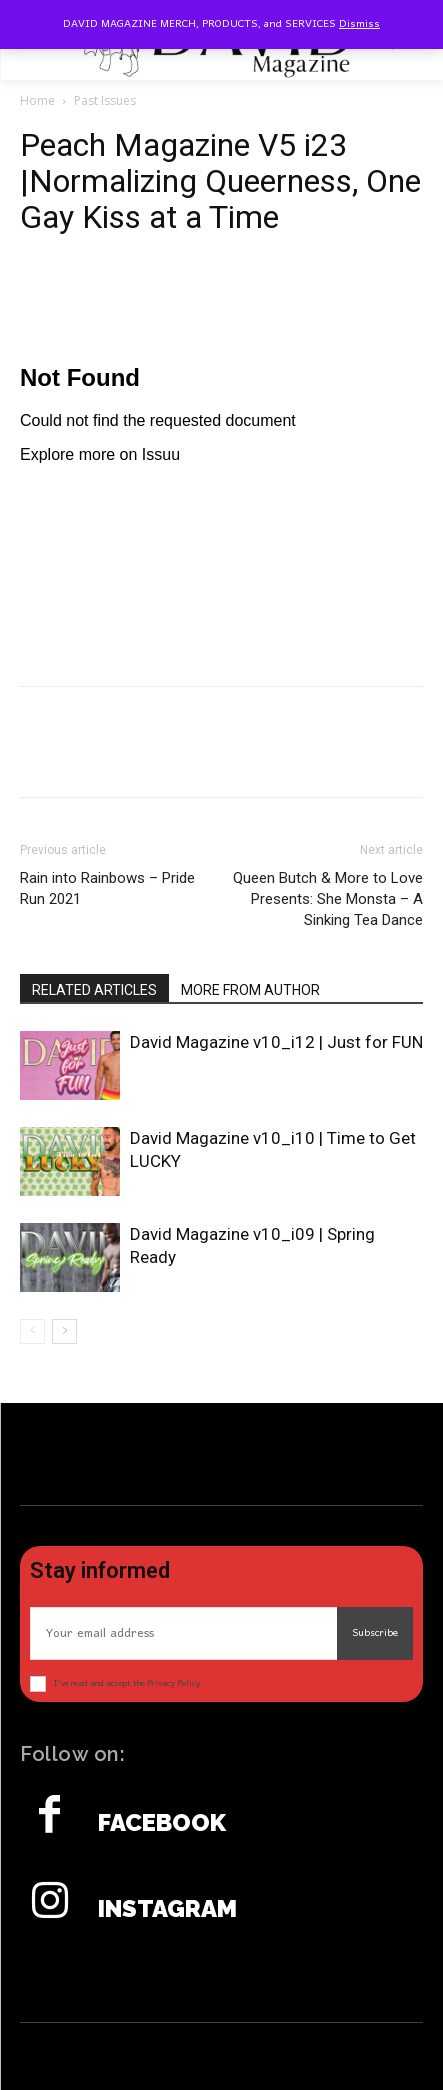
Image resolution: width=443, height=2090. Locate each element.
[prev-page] (32, 1331)
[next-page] (64, 1331)
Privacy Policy (173, 1683)
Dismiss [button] (359, 24)
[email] (183, 1633)
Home (37, 100)
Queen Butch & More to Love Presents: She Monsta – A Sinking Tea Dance (328, 899)
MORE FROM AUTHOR (250, 990)
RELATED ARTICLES (94, 990)
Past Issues (105, 100)
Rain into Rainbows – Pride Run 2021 (107, 888)
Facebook (162, 1823)
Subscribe (375, 1633)
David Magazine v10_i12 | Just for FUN (276, 1042)
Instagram (167, 1909)
